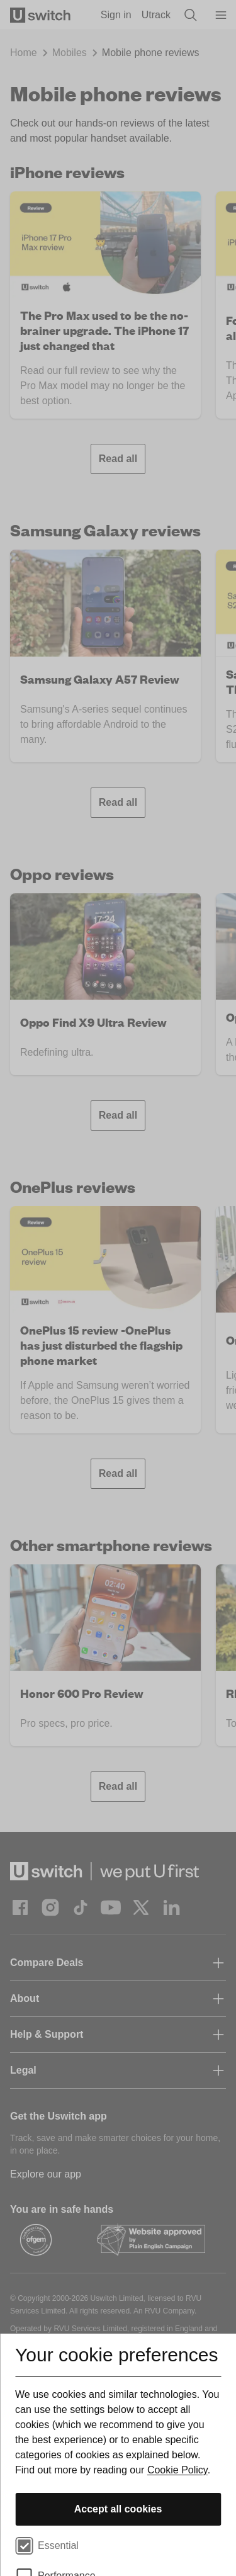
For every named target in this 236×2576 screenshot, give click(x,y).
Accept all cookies (118, 2509)
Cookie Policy (177, 2470)
